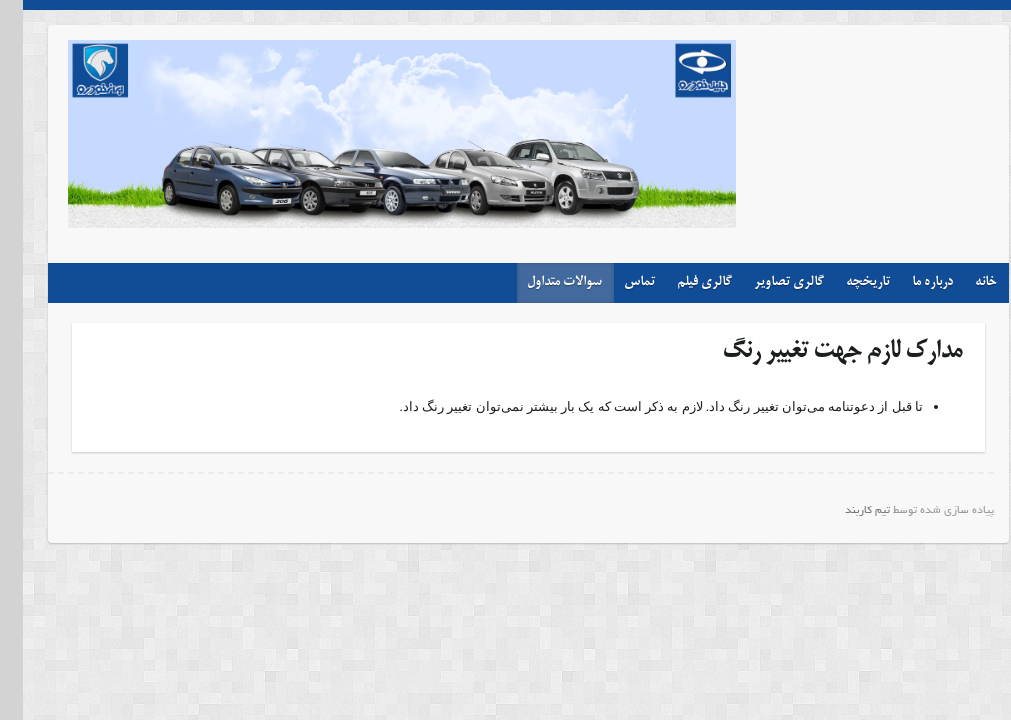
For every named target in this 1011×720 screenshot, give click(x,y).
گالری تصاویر (766, 282)
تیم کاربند (844, 511)
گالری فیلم (681, 282)
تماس (616, 282)
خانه (963, 282)
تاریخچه (845, 282)
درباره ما (909, 282)
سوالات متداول (541, 282)
